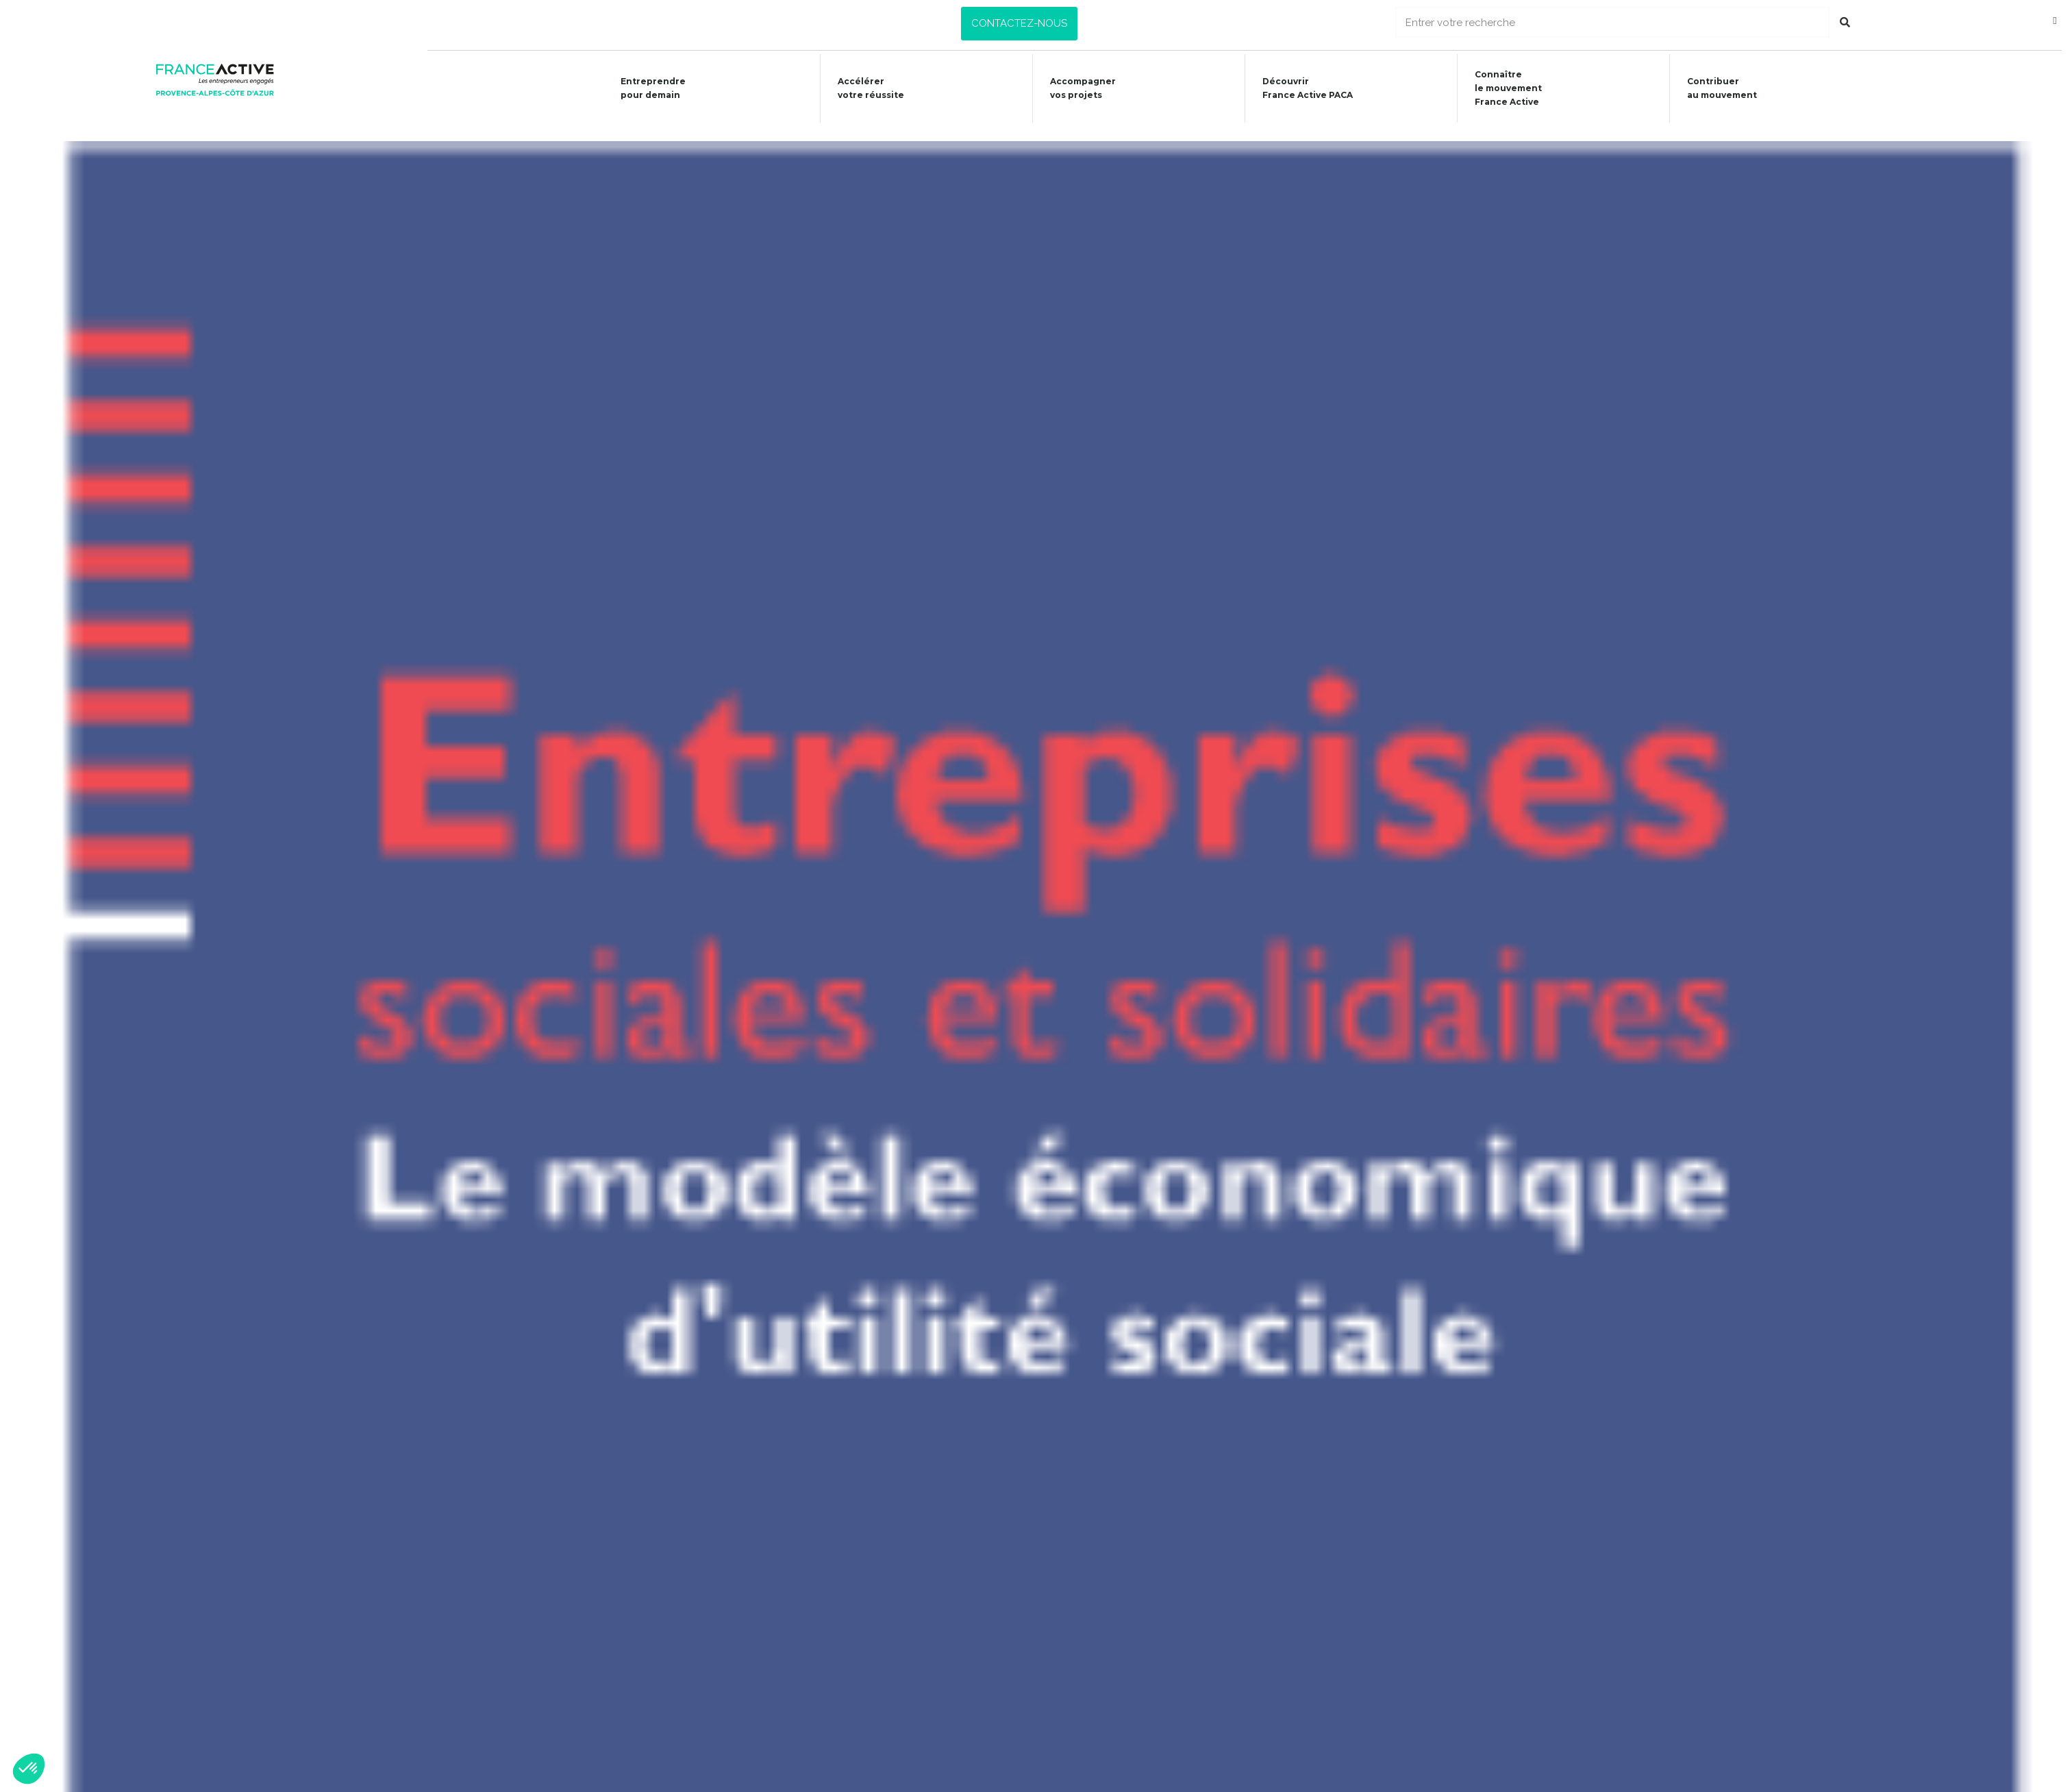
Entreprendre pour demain (642, 88)
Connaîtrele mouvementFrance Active (1505, 88)
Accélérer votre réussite (861, 88)
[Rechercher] (1845, 22)
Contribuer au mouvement (1722, 88)
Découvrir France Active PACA (1303, 88)
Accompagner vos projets (1076, 88)
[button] (1019, 23)
